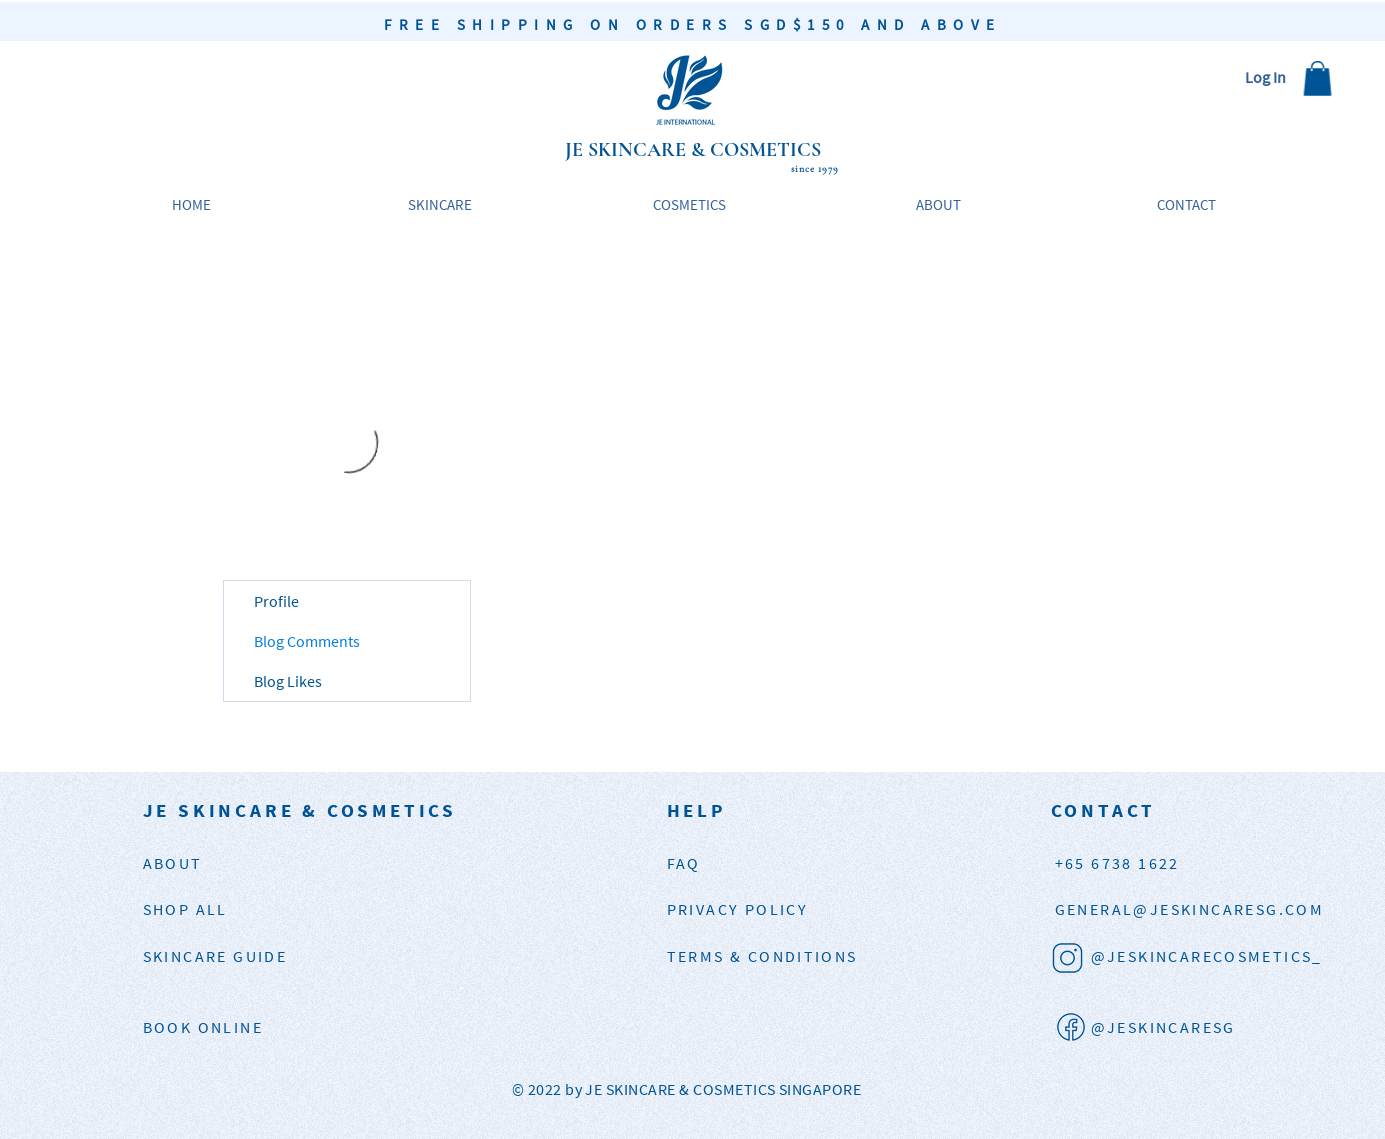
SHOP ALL (185, 909)
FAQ (684, 863)
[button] (1317, 78)
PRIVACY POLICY (738, 909)
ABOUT (173, 863)
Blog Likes (288, 681)
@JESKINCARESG (1163, 1027)
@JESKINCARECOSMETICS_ (1207, 956)
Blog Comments (307, 641)
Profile (276, 601)
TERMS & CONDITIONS (762, 956)
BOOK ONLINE (203, 1027)
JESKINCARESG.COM (1190, 909)
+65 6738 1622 (1117, 863)
